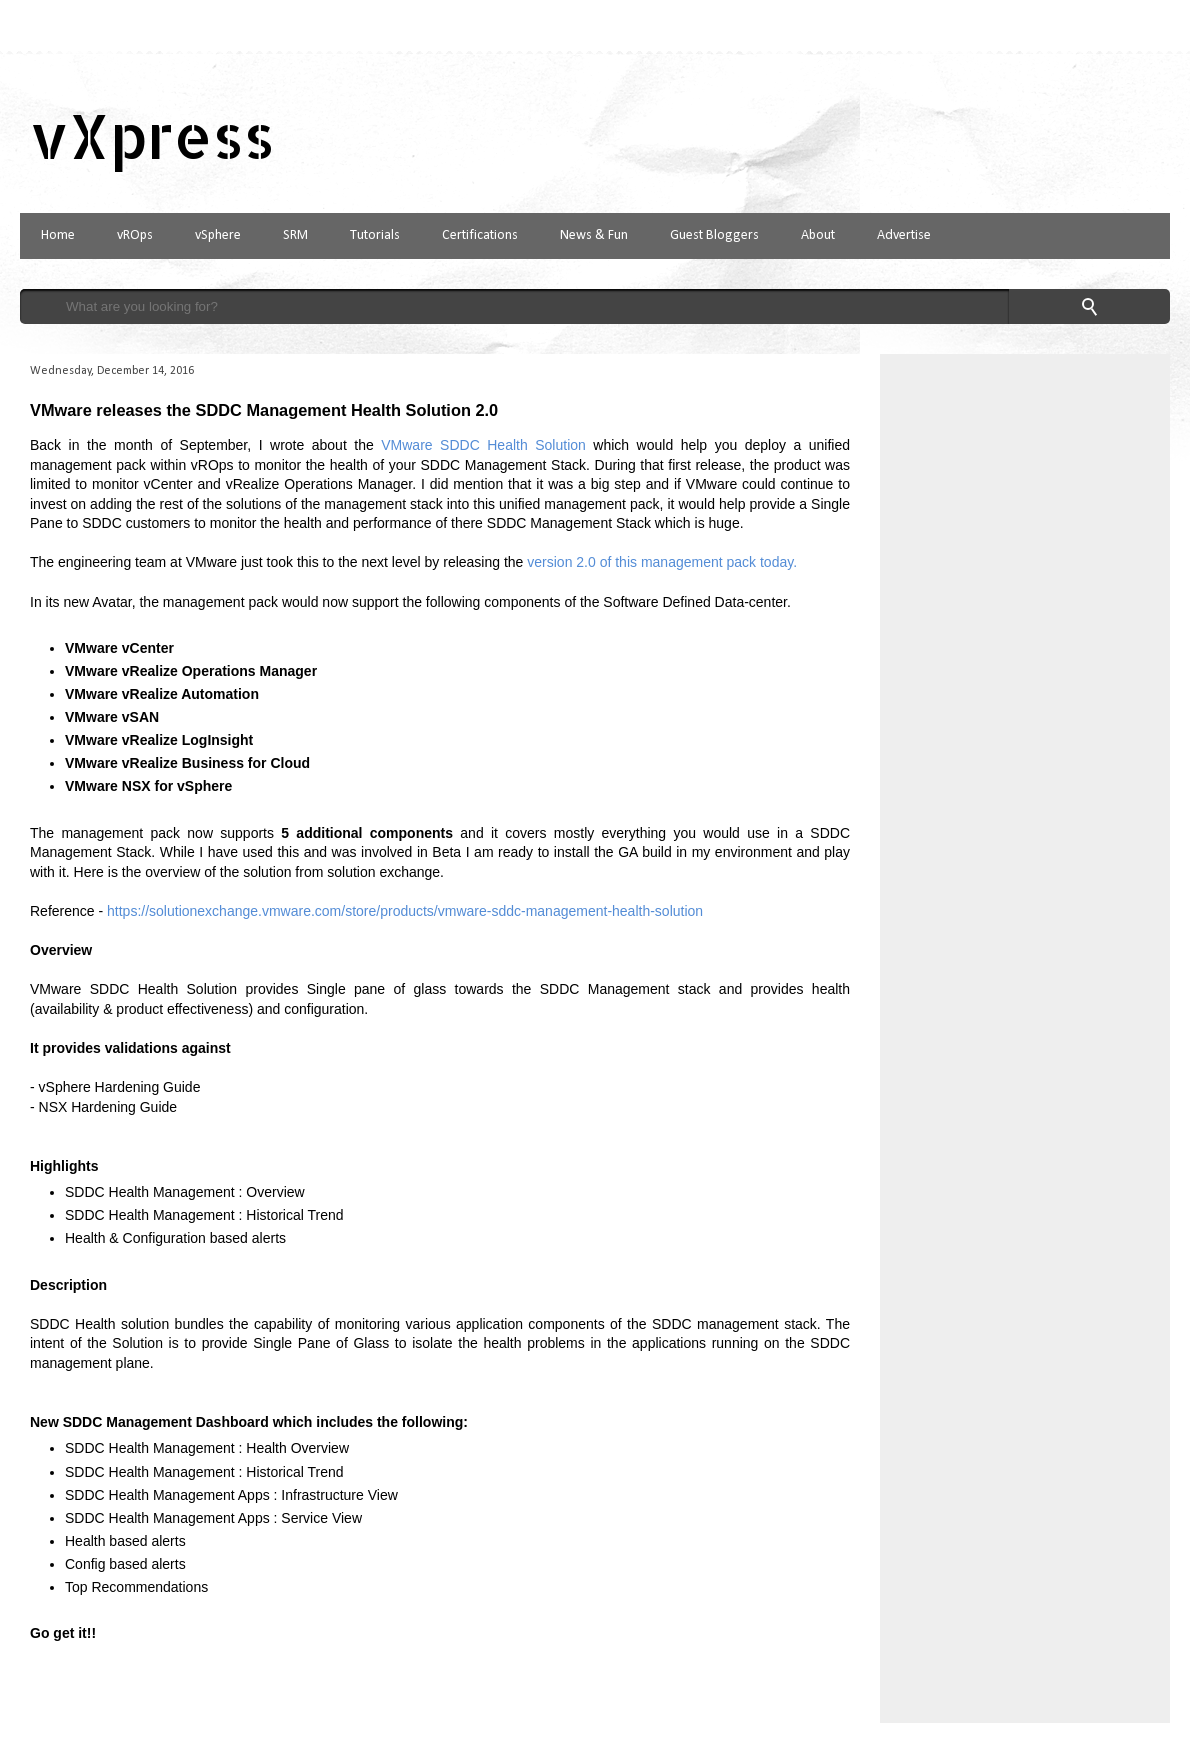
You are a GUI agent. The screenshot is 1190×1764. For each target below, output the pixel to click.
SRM (295, 235)
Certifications (480, 235)
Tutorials (375, 235)
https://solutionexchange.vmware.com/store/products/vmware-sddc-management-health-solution (405, 911)
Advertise (904, 235)
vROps (135, 235)
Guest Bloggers (714, 235)
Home (58, 235)
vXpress (152, 135)
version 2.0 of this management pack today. (662, 562)
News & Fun (594, 235)
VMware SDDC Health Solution (483, 445)
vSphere (218, 235)
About (818, 235)
